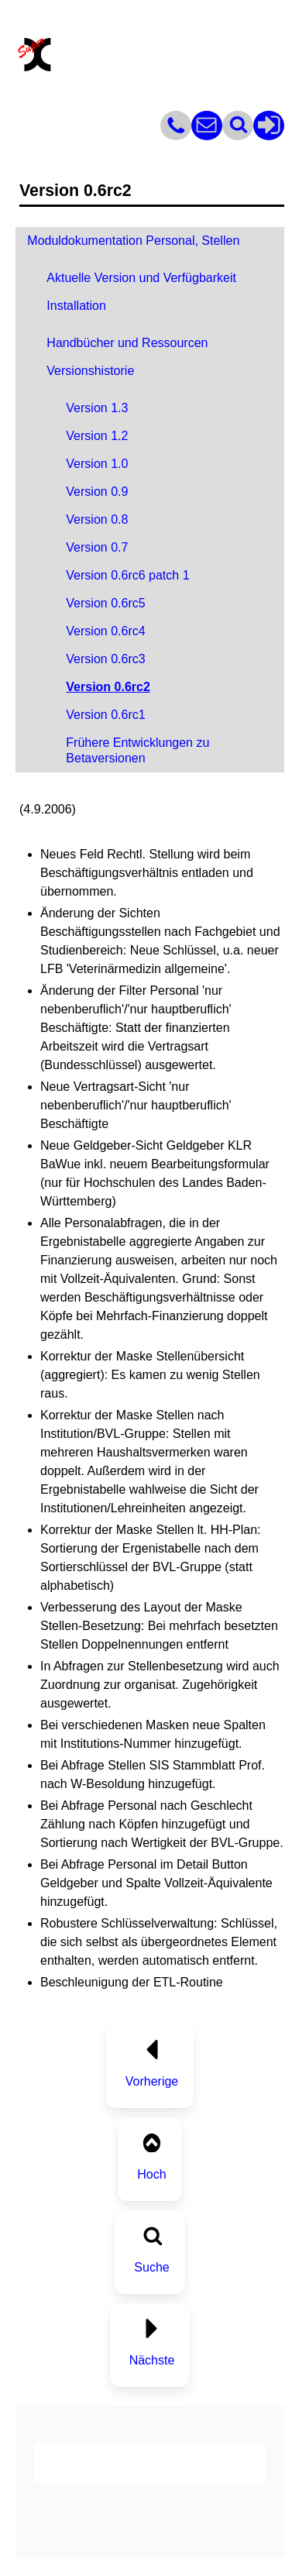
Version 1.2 (97, 435)
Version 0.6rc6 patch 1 (127, 575)
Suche (151, 2267)
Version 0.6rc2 (108, 686)
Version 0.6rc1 (105, 714)
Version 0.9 (97, 491)
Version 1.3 (97, 407)
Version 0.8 (97, 519)
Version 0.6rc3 (105, 658)
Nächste (152, 2360)
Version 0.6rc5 (105, 603)
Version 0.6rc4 (105, 631)
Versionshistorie (90, 370)
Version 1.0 (97, 463)
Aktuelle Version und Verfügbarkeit (141, 277)
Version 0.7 (97, 547)
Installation (76, 305)
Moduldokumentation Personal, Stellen (133, 240)
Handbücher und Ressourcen (127, 342)
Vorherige (152, 2081)
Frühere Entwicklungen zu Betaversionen (137, 750)
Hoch (151, 2174)
